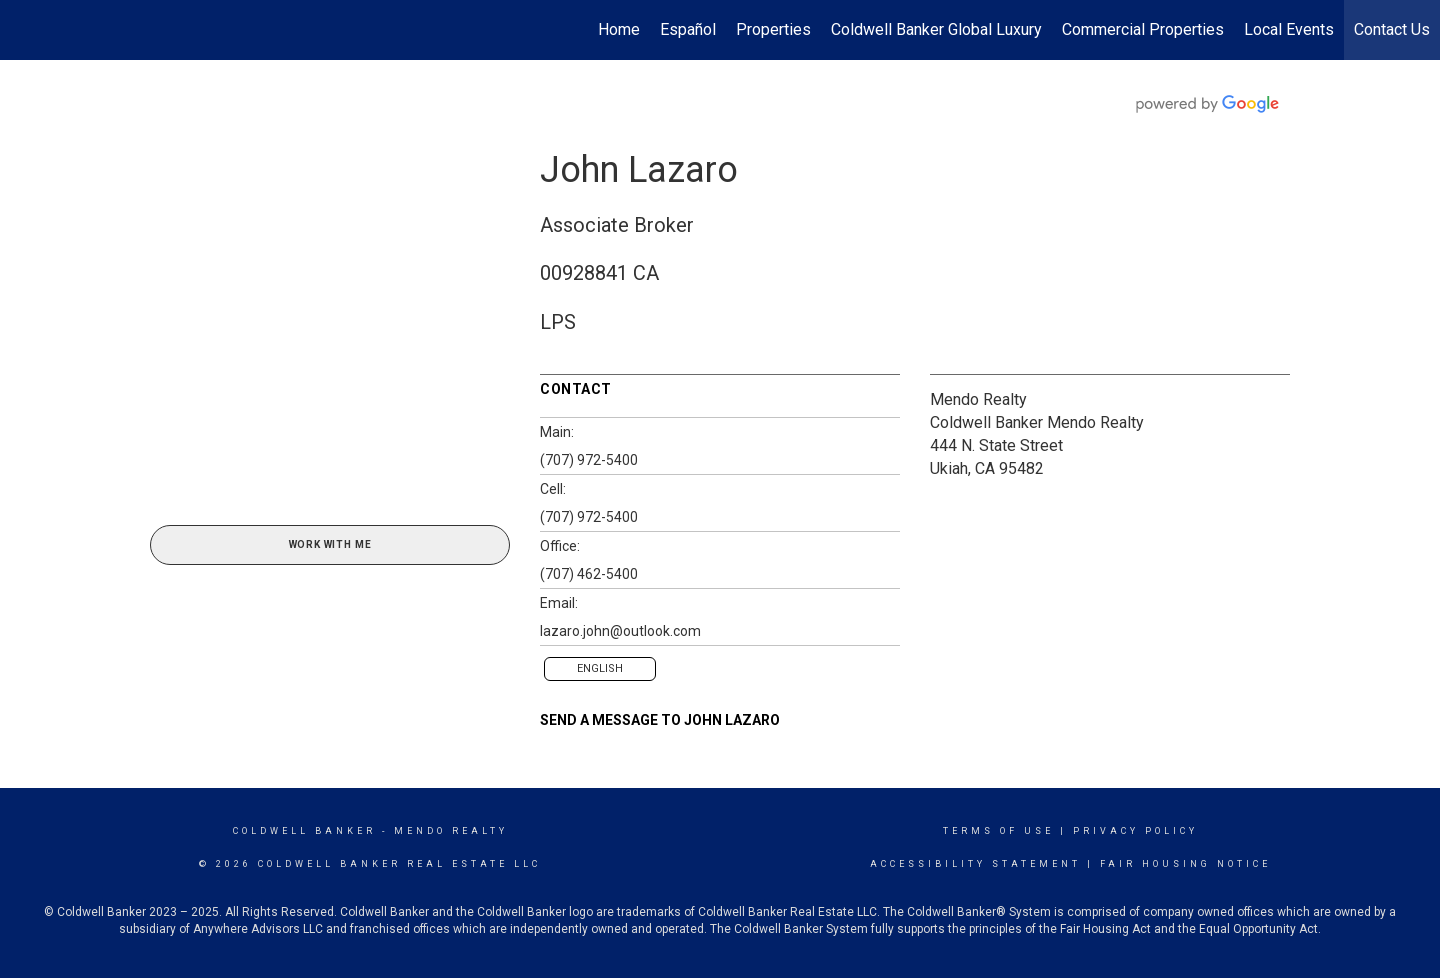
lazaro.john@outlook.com (620, 631)
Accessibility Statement (975, 864)
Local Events (1289, 29)
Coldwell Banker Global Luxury (936, 29)
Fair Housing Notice (1185, 864)
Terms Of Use (998, 831)
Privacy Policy (1135, 831)
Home (619, 29)
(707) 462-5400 (589, 574)
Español (688, 29)
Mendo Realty (978, 399)
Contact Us (1392, 29)
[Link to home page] (25, 30)
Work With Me (330, 544)
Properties (773, 29)
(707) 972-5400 (589, 460)
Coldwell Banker (304, 831)
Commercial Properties (1143, 29)
